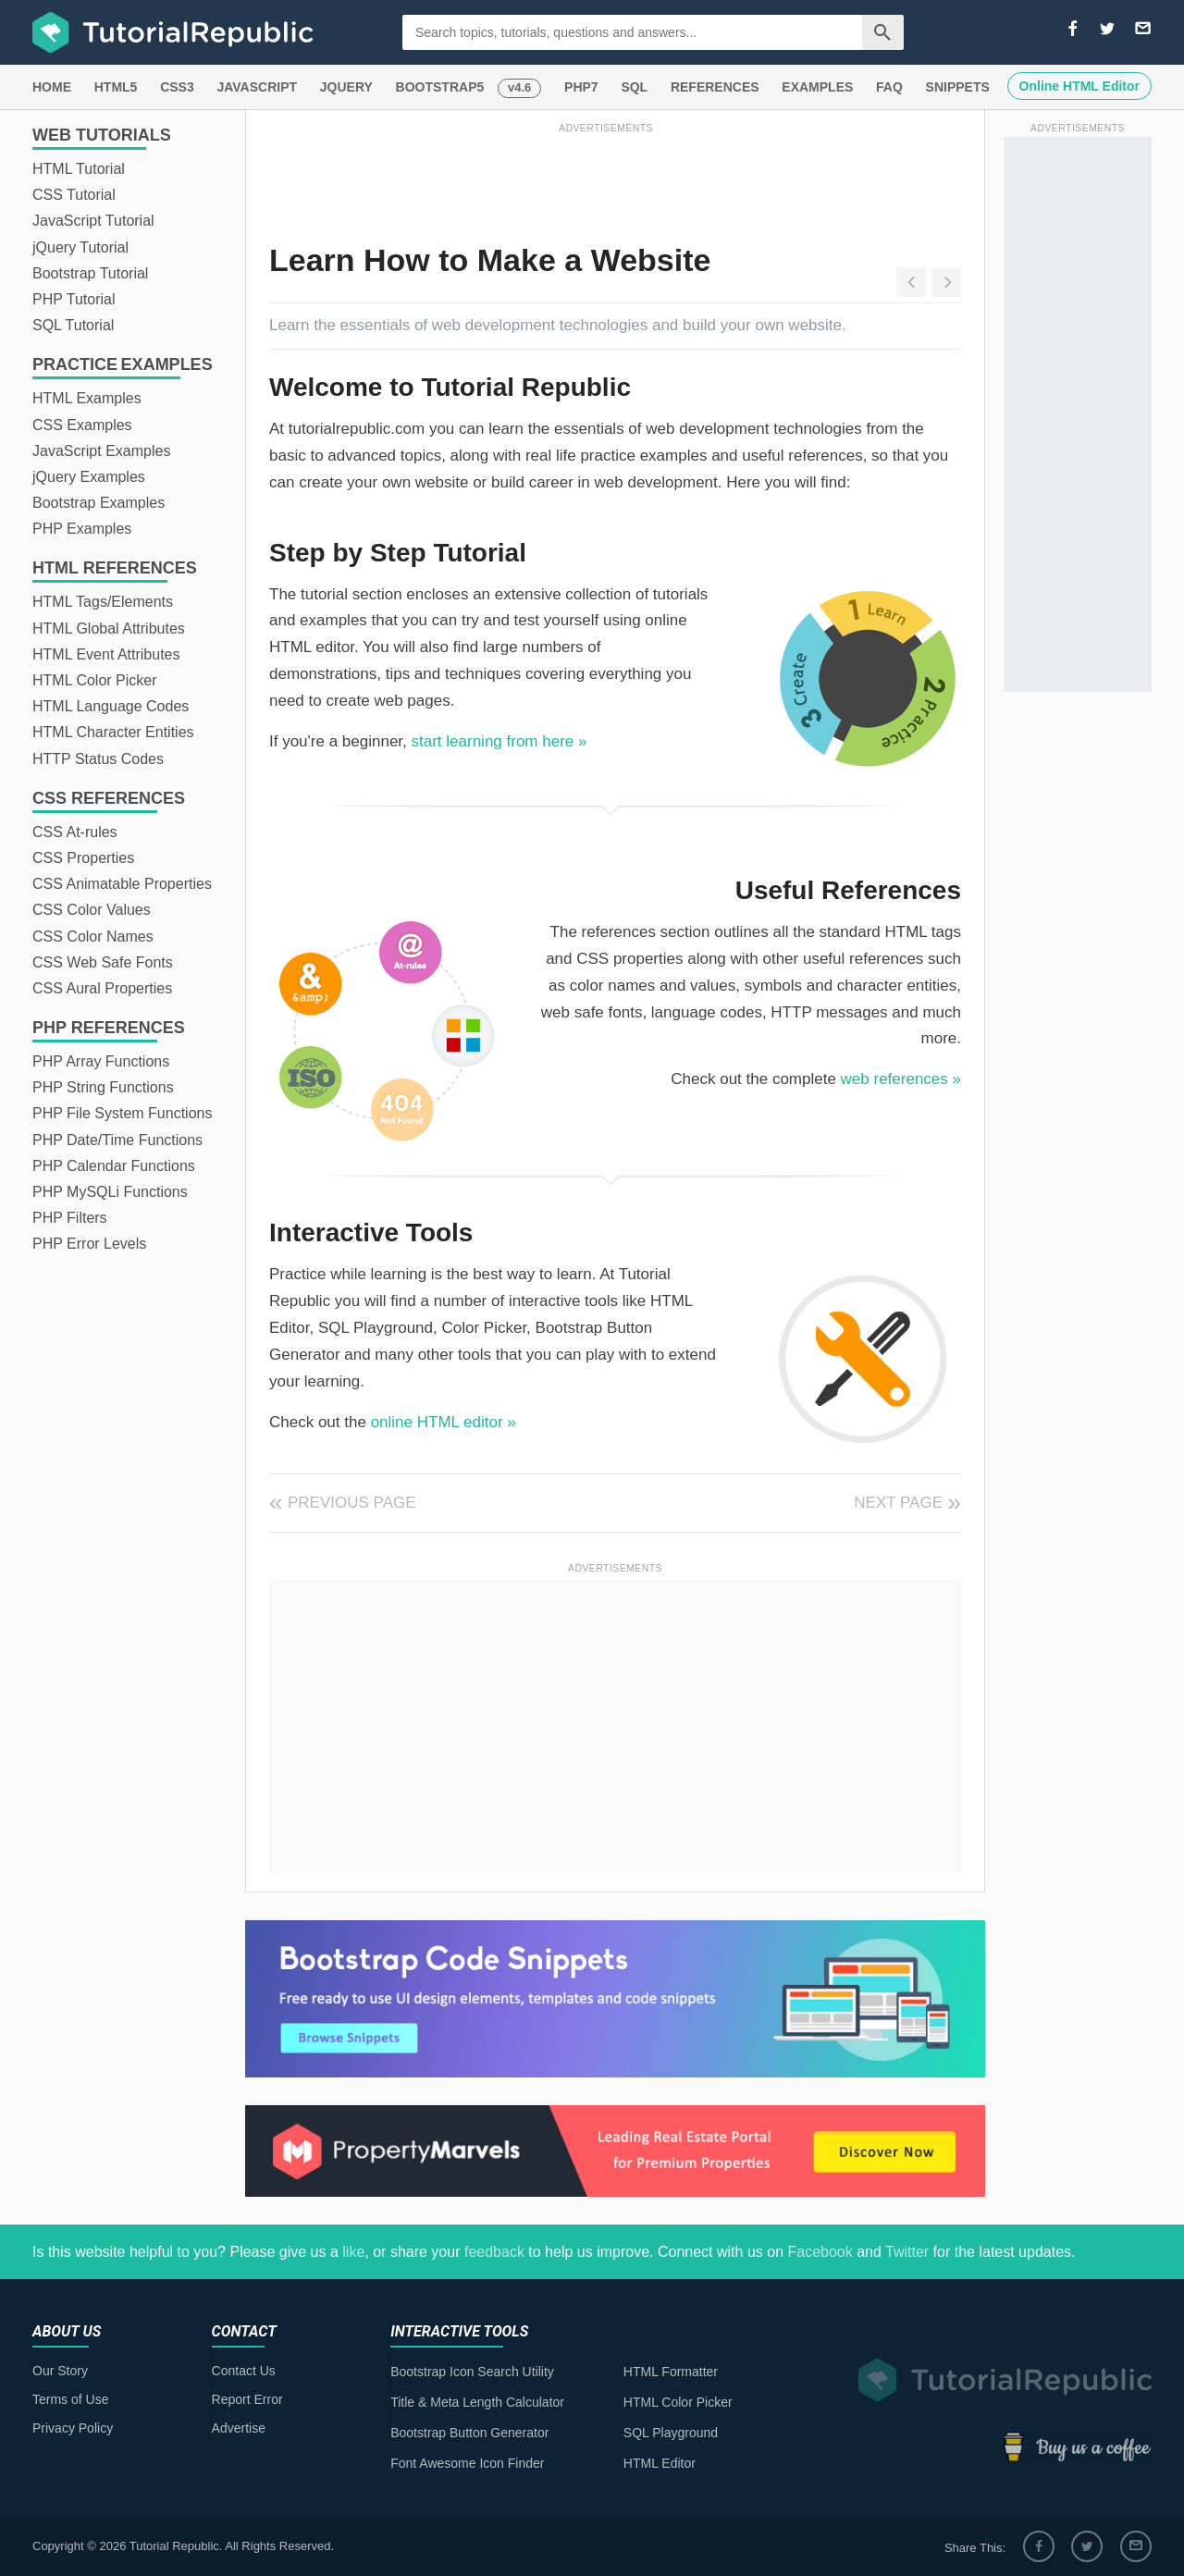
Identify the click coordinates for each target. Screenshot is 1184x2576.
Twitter (907, 2252)
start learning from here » (499, 741)
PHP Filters (69, 1218)
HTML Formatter (670, 2371)
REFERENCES (715, 87)
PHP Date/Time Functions (117, 1140)
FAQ (889, 87)
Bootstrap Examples (98, 503)
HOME (51, 87)
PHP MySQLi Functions (110, 1192)
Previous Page (352, 1502)
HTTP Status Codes (98, 759)
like (353, 2252)
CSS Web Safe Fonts (102, 962)
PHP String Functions (103, 1087)
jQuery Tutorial (80, 247)
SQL (634, 87)
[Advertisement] (606, 178)
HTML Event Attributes (105, 654)
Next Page (898, 1502)
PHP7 (581, 87)
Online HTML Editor (1079, 86)
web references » (901, 1079)
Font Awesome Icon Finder (467, 2463)
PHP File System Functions (122, 1113)
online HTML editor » (443, 1422)
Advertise (238, 2428)
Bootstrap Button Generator (469, 2432)
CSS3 (177, 87)
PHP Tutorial (74, 299)
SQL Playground (670, 2432)
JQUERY (346, 87)
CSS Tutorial (74, 195)
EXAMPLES (817, 87)
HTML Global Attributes (108, 628)
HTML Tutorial (78, 169)
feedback (494, 2252)
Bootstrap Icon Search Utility (472, 2371)
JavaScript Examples (101, 451)
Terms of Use (70, 2399)
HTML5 (116, 87)
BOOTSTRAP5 (440, 87)
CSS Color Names (93, 936)
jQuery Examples (88, 477)
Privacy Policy (72, 2428)
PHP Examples (81, 528)
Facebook (819, 2252)
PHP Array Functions (100, 1061)
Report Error (247, 2399)
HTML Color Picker (94, 680)
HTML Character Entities (113, 732)
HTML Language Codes (110, 706)
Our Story (60, 2370)
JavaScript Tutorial (93, 220)
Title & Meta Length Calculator (477, 2402)
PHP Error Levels (89, 1243)
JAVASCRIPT (256, 87)
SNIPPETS (958, 87)
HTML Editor (659, 2463)
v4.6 (519, 87)
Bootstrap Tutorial (90, 273)
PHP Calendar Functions (113, 1166)
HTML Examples (87, 398)
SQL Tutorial (73, 325)
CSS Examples (82, 425)
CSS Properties (83, 858)
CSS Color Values (91, 910)
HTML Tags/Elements (102, 602)
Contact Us (244, 2370)
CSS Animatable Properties (122, 884)
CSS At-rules (74, 832)
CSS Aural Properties (102, 988)
